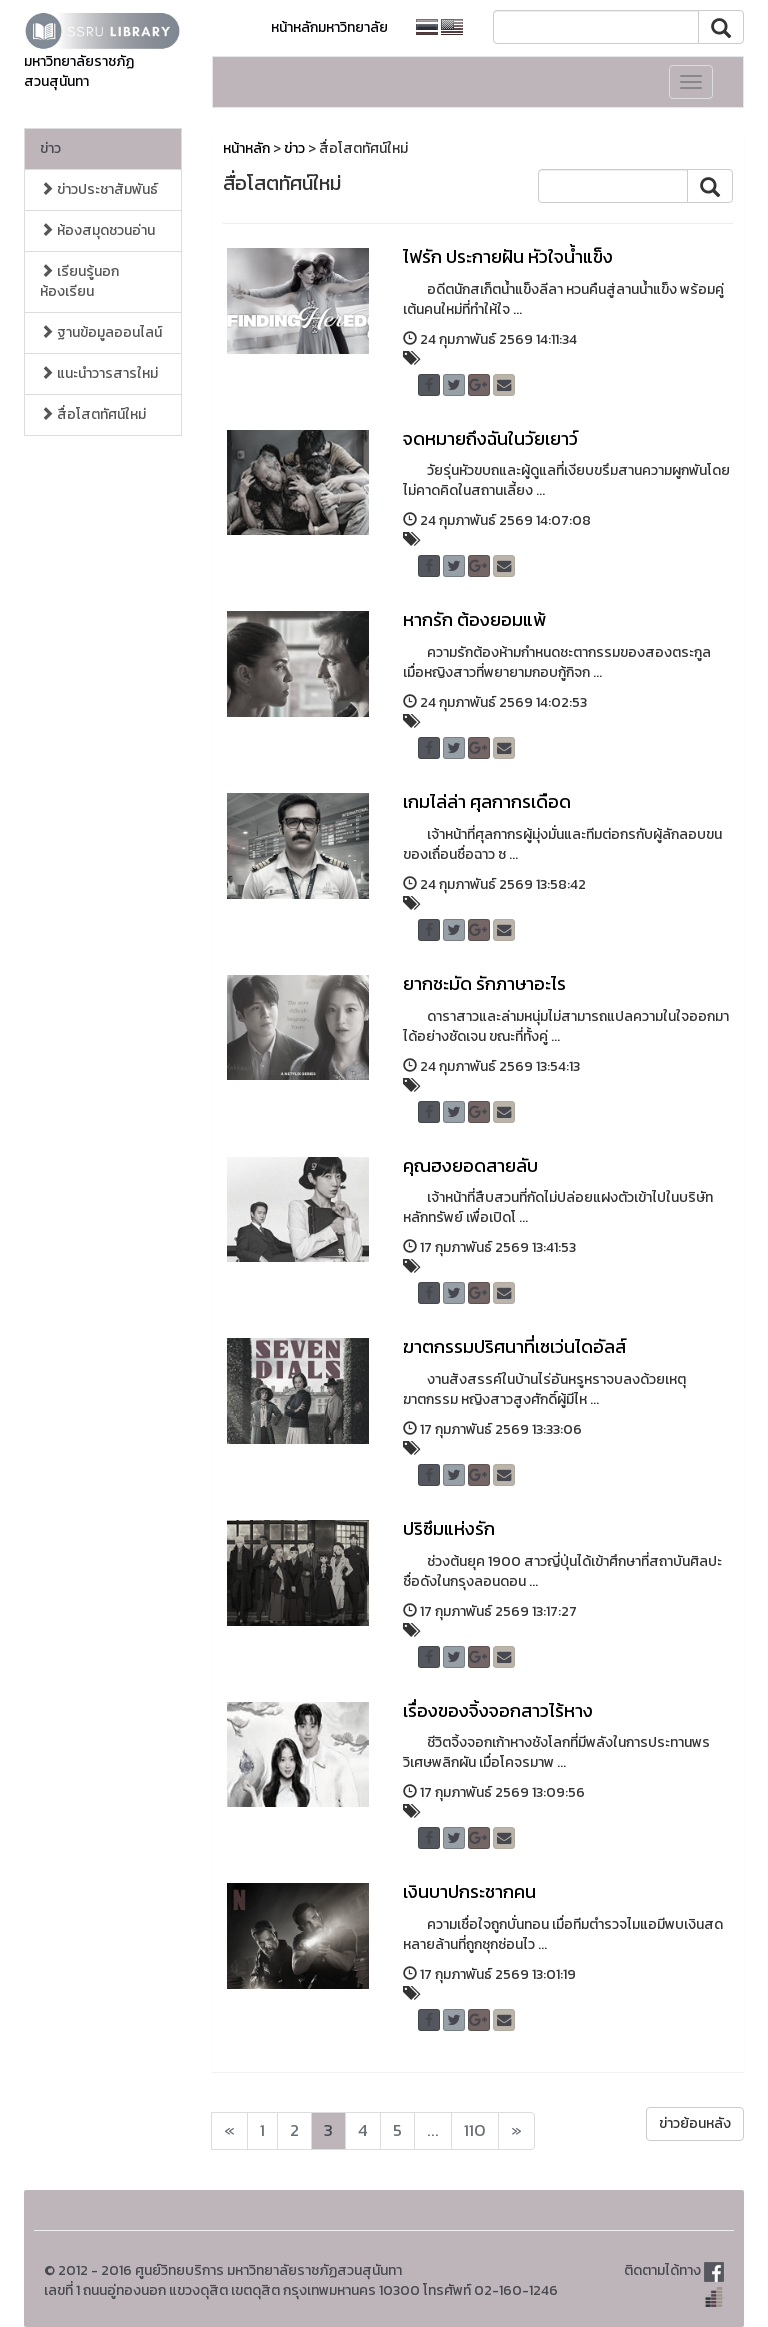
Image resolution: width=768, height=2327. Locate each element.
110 (475, 2130)
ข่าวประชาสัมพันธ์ (99, 189)
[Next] (229, 2131)
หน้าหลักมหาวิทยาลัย (329, 27)
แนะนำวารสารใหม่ (99, 373)
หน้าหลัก (246, 148)
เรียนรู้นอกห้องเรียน (79, 281)
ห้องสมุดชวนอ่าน (97, 230)
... (433, 2130)
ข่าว (50, 148)
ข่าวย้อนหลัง (695, 2123)
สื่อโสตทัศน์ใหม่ (93, 414)
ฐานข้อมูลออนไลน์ (101, 332)
